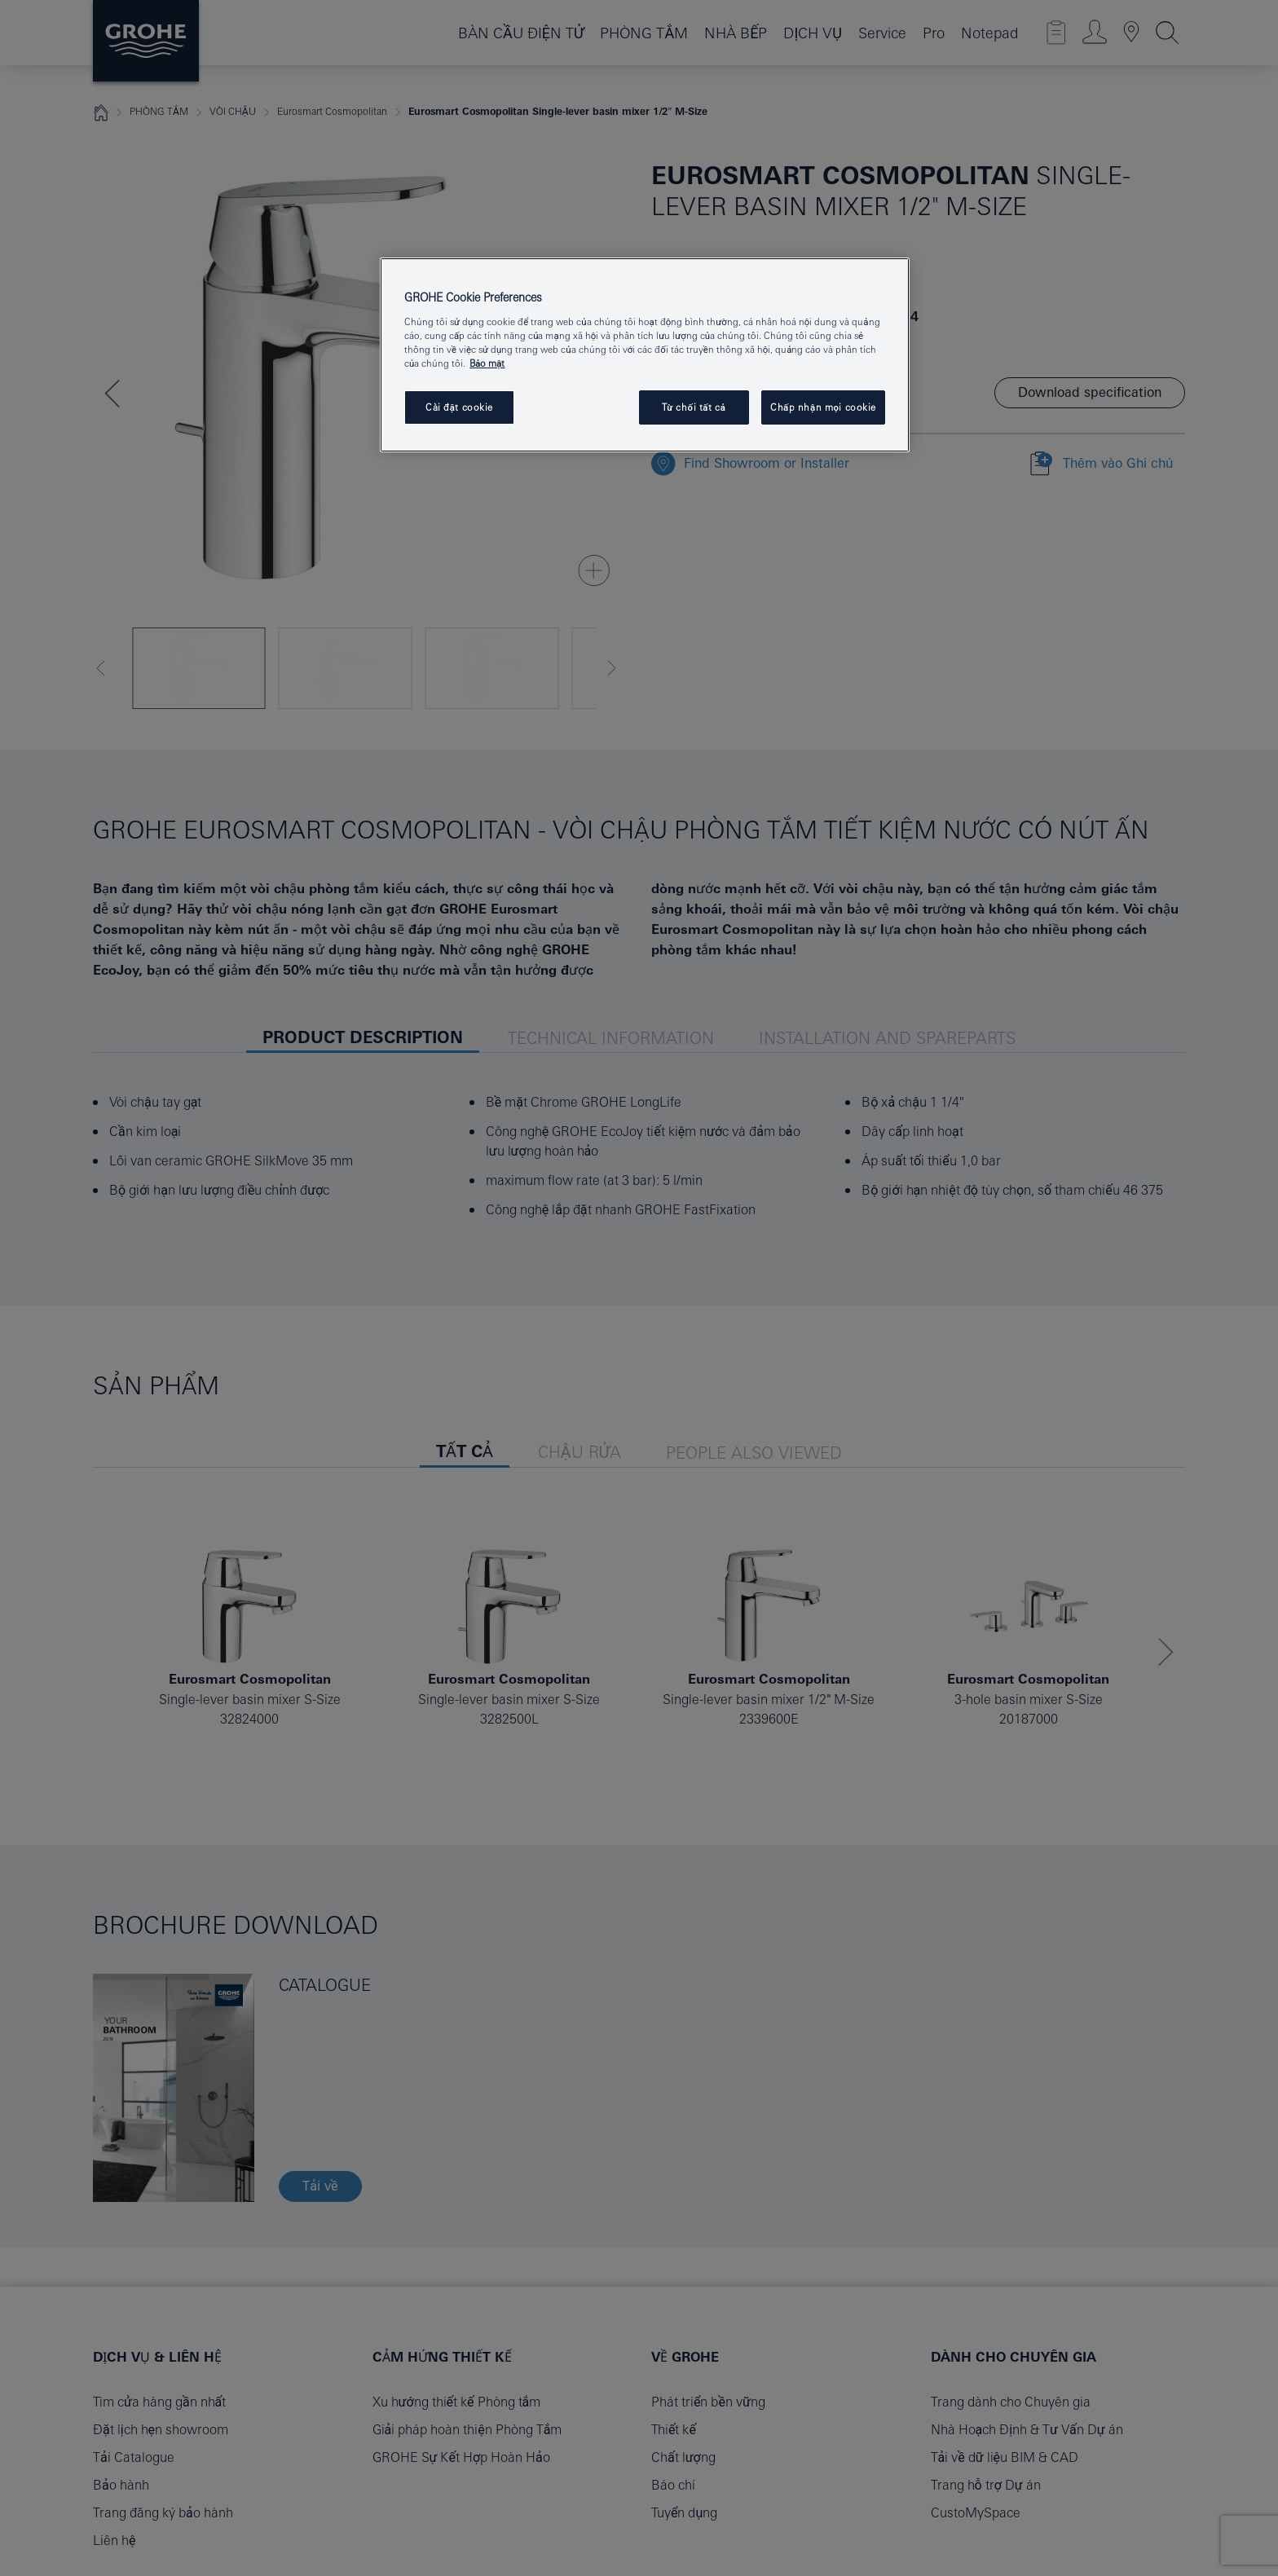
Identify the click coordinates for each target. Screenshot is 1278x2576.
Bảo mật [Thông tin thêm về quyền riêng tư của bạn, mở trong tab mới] (487, 363)
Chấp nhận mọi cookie (823, 407)
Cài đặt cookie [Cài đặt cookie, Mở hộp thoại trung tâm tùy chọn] (459, 407)
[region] (645, 355)
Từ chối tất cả (694, 407)
